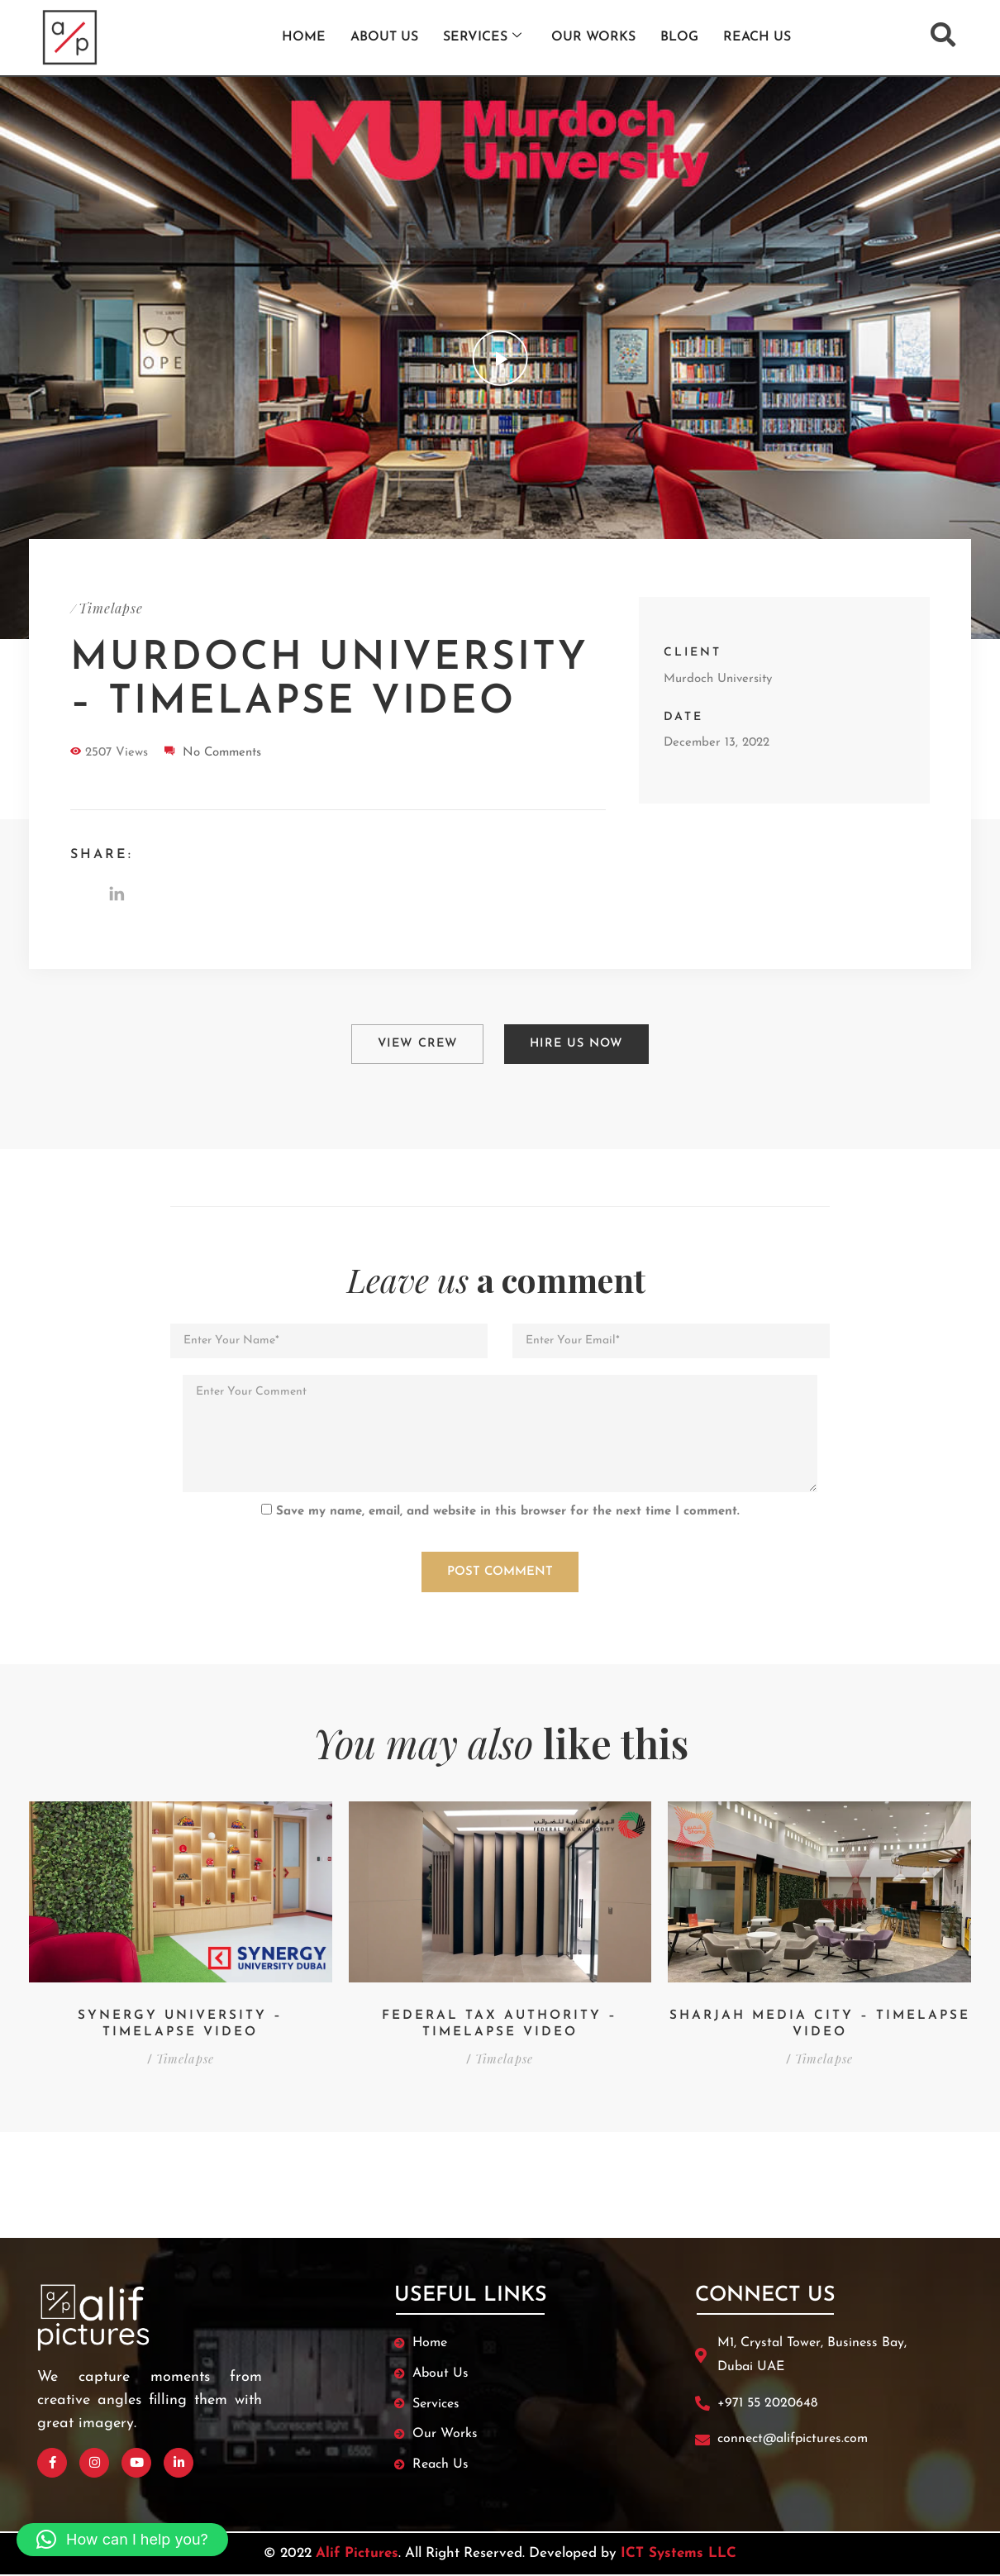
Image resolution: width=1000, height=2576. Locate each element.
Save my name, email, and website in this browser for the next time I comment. (508, 1503)
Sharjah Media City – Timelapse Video (819, 2016)
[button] (122, 2539)
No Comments (222, 753)
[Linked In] (178, 2455)
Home (304, 37)
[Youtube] (136, 2455)
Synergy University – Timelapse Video (180, 2016)
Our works (593, 37)
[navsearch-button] (943, 34)
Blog (679, 37)
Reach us (757, 37)
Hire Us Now (577, 1041)
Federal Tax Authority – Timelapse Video (500, 2016)
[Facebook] (52, 2455)
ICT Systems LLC (678, 2546)
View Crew (415, 1041)
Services (482, 37)
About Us (384, 37)
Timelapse (111, 608)
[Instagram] (94, 2455)
